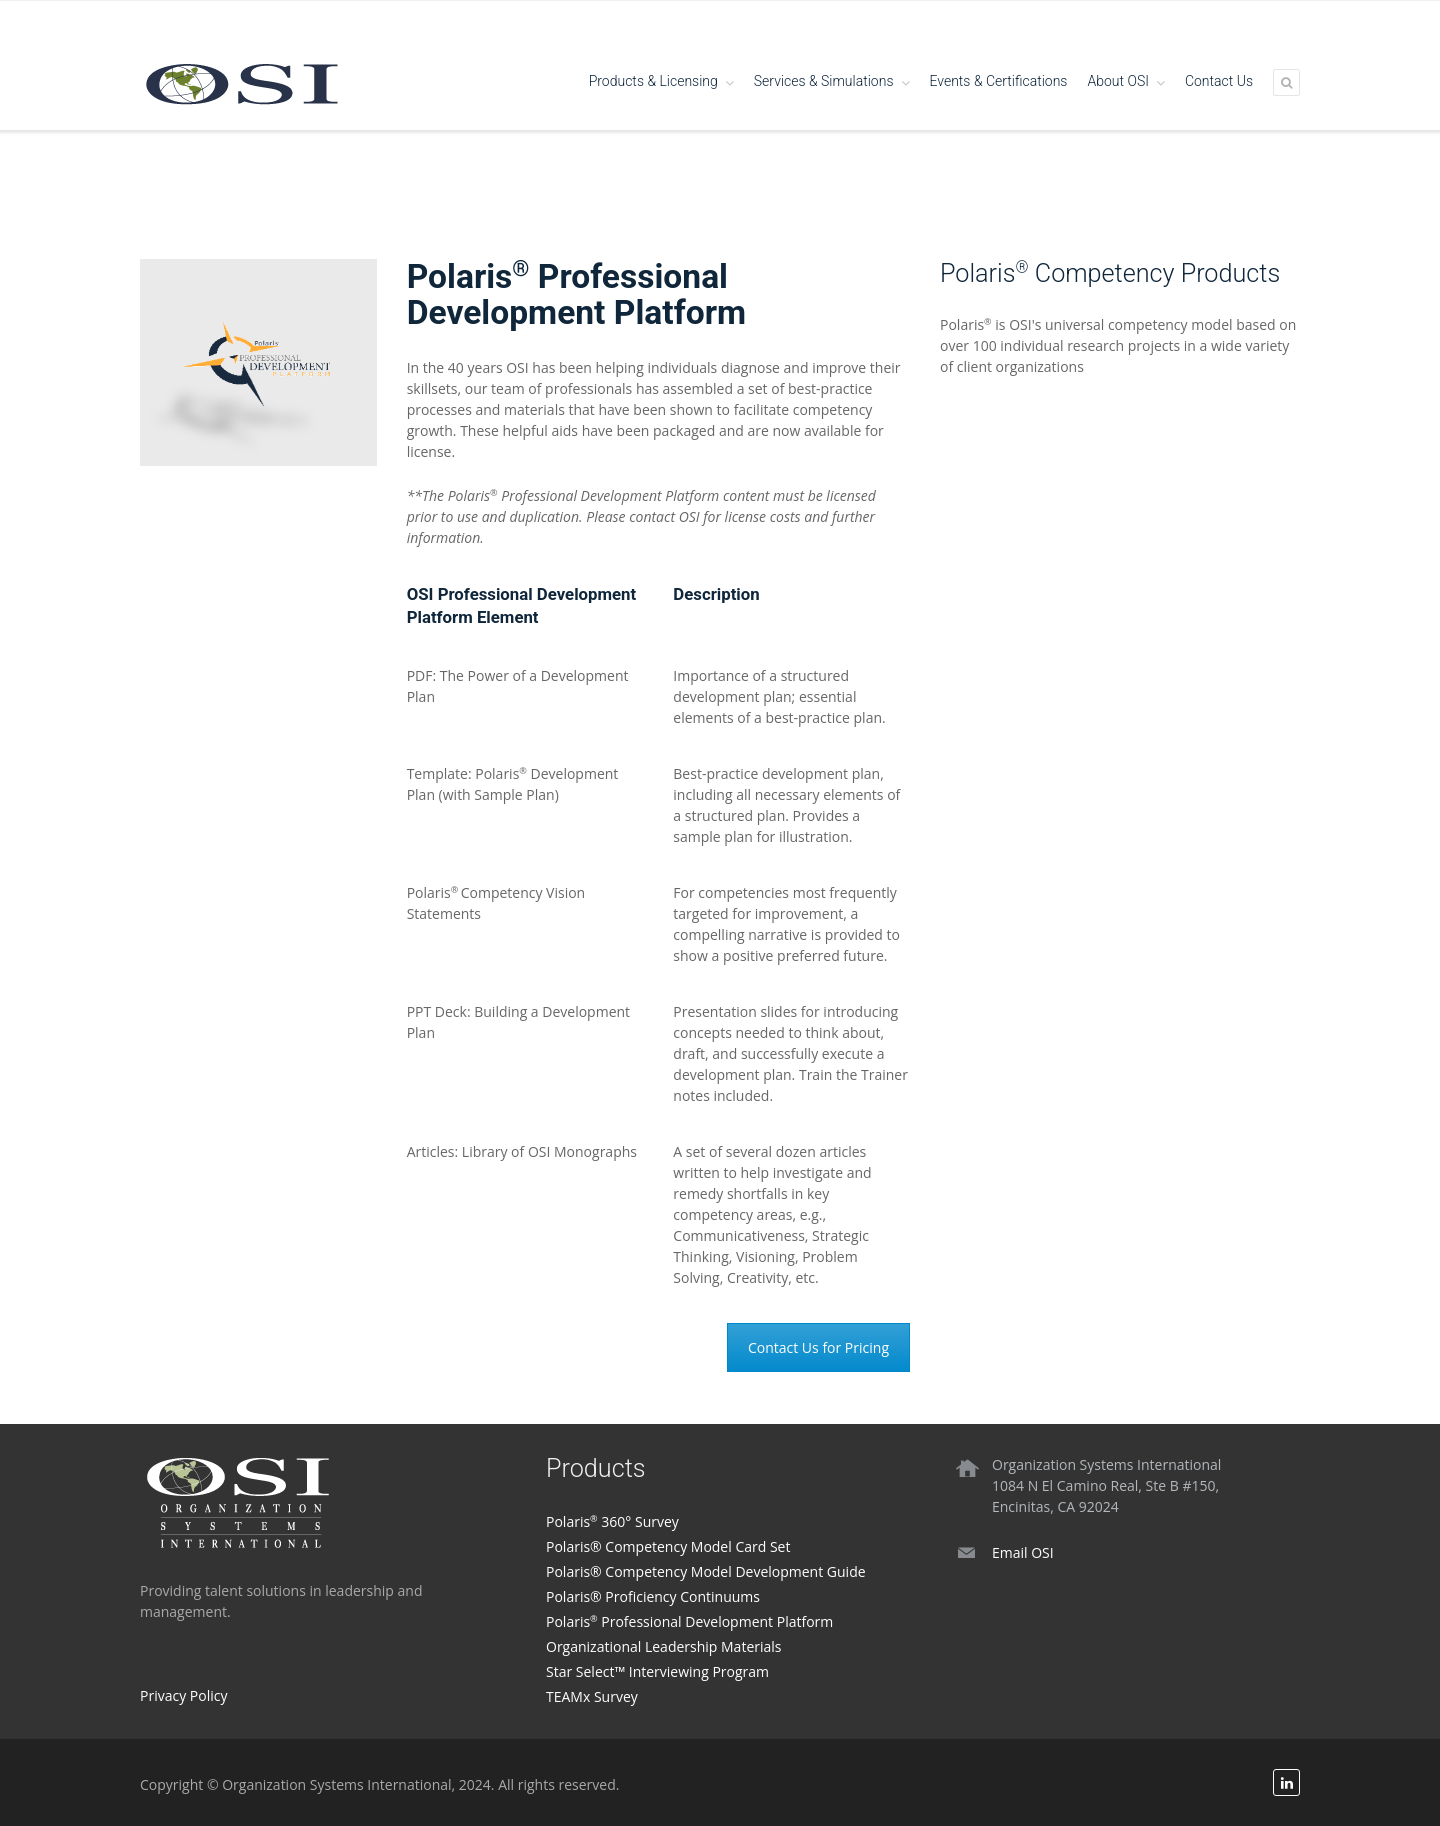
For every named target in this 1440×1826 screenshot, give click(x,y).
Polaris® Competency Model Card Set (668, 1546)
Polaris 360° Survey (612, 1521)
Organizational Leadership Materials (664, 1646)
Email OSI (1023, 1552)
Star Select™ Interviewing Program (657, 1671)
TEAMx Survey (592, 1696)
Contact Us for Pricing (818, 1347)
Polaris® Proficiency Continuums (653, 1596)
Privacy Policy (183, 1695)
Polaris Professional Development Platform (689, 1621)
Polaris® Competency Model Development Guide (706, 1571)
